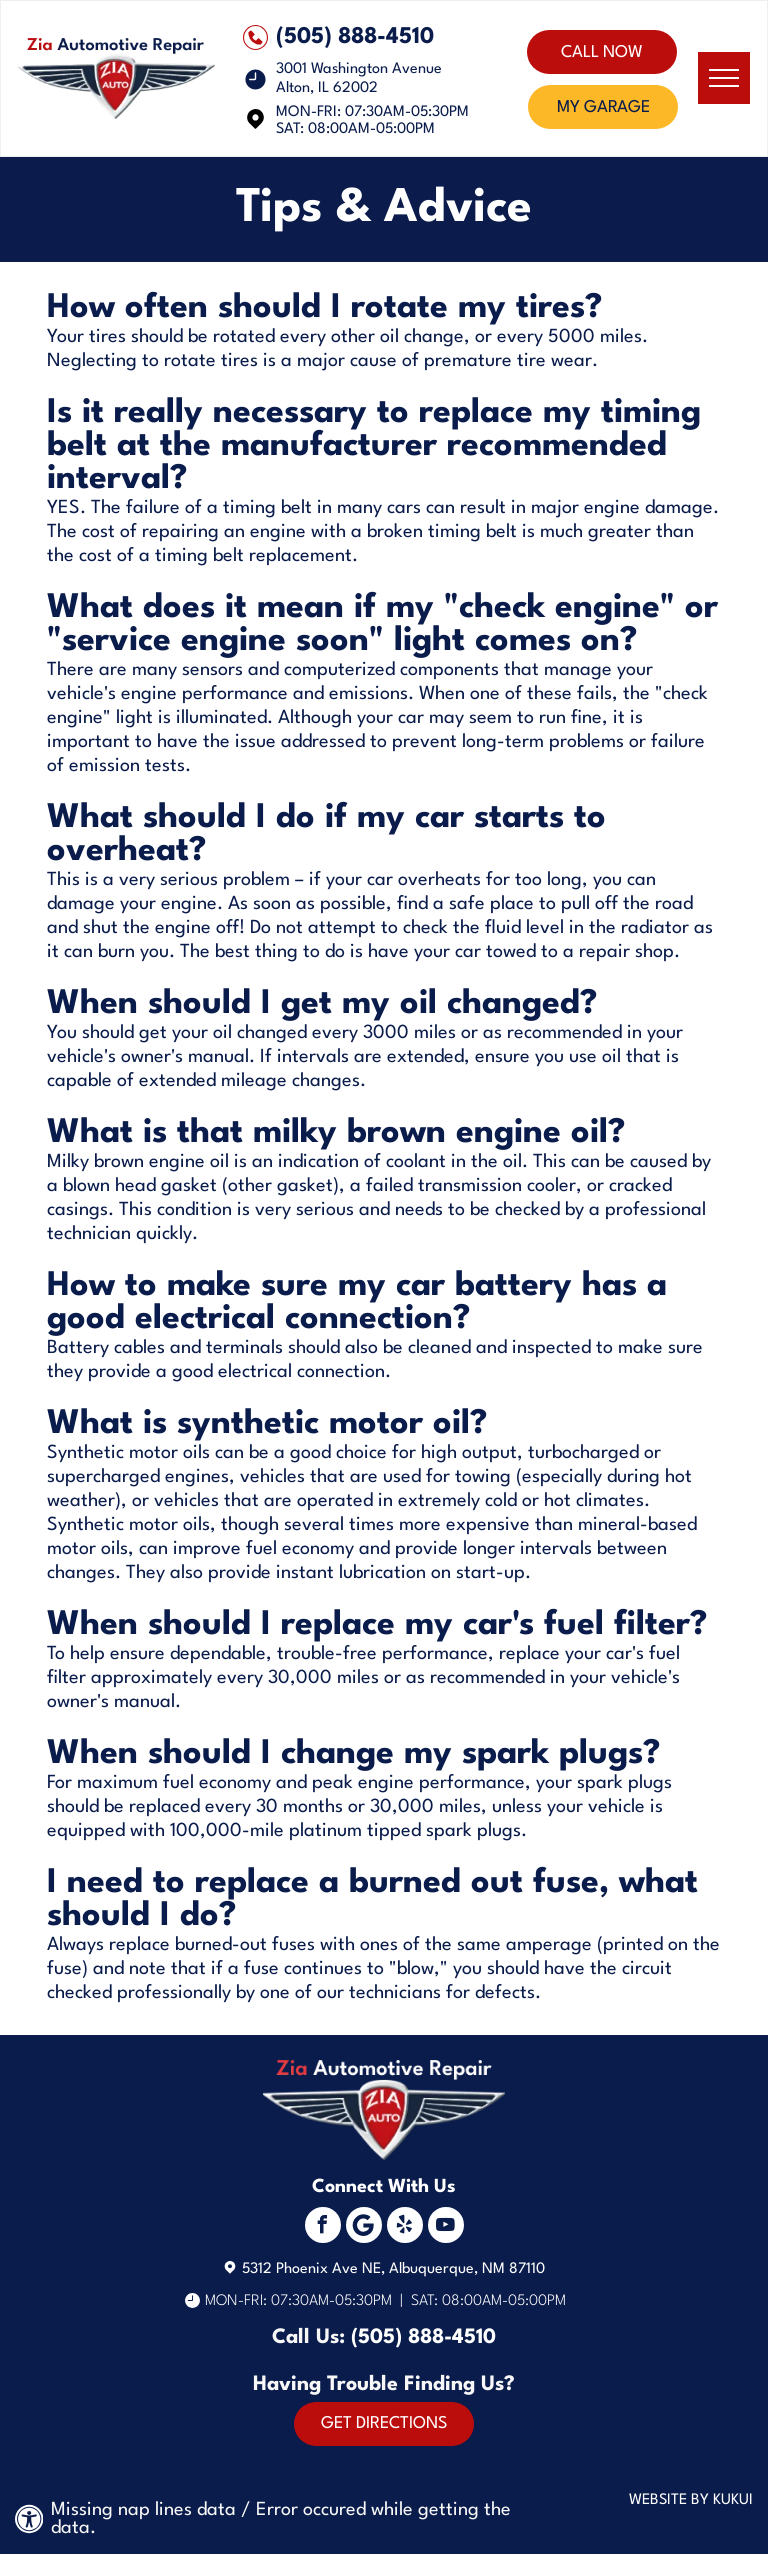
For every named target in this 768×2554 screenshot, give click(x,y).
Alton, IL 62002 (327, 88)
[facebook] (323, 2227)
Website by (669, 2500)
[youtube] (446, 2227)
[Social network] (364, 2227)
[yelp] (405, 2227)
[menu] (724, 78)
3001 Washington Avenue (359, 69)
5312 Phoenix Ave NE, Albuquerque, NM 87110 (393, 2269)
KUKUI (733, 2500)
